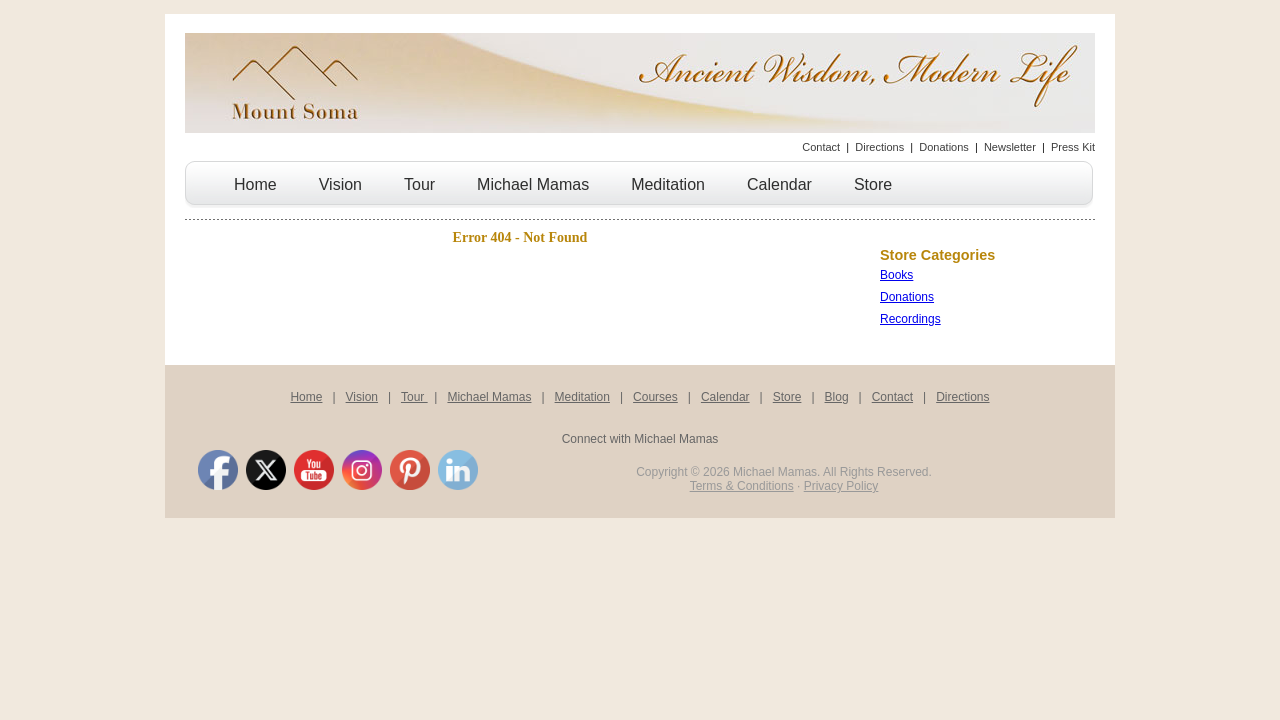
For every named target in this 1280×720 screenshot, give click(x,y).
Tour (419, 184)
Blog (837, 397)
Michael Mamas (533, 184)
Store (873, 184)
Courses (655, 397)
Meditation (668, 184)
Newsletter (1010, 147)
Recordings (910, 319)
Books (896, 275)
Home (255, 184)
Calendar (779, 184)
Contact (821, 147)
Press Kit (1073, 147)
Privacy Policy (841, 486)
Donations (944, 147)
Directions (879, 147)
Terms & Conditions (742, 486)
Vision (340, 184)
